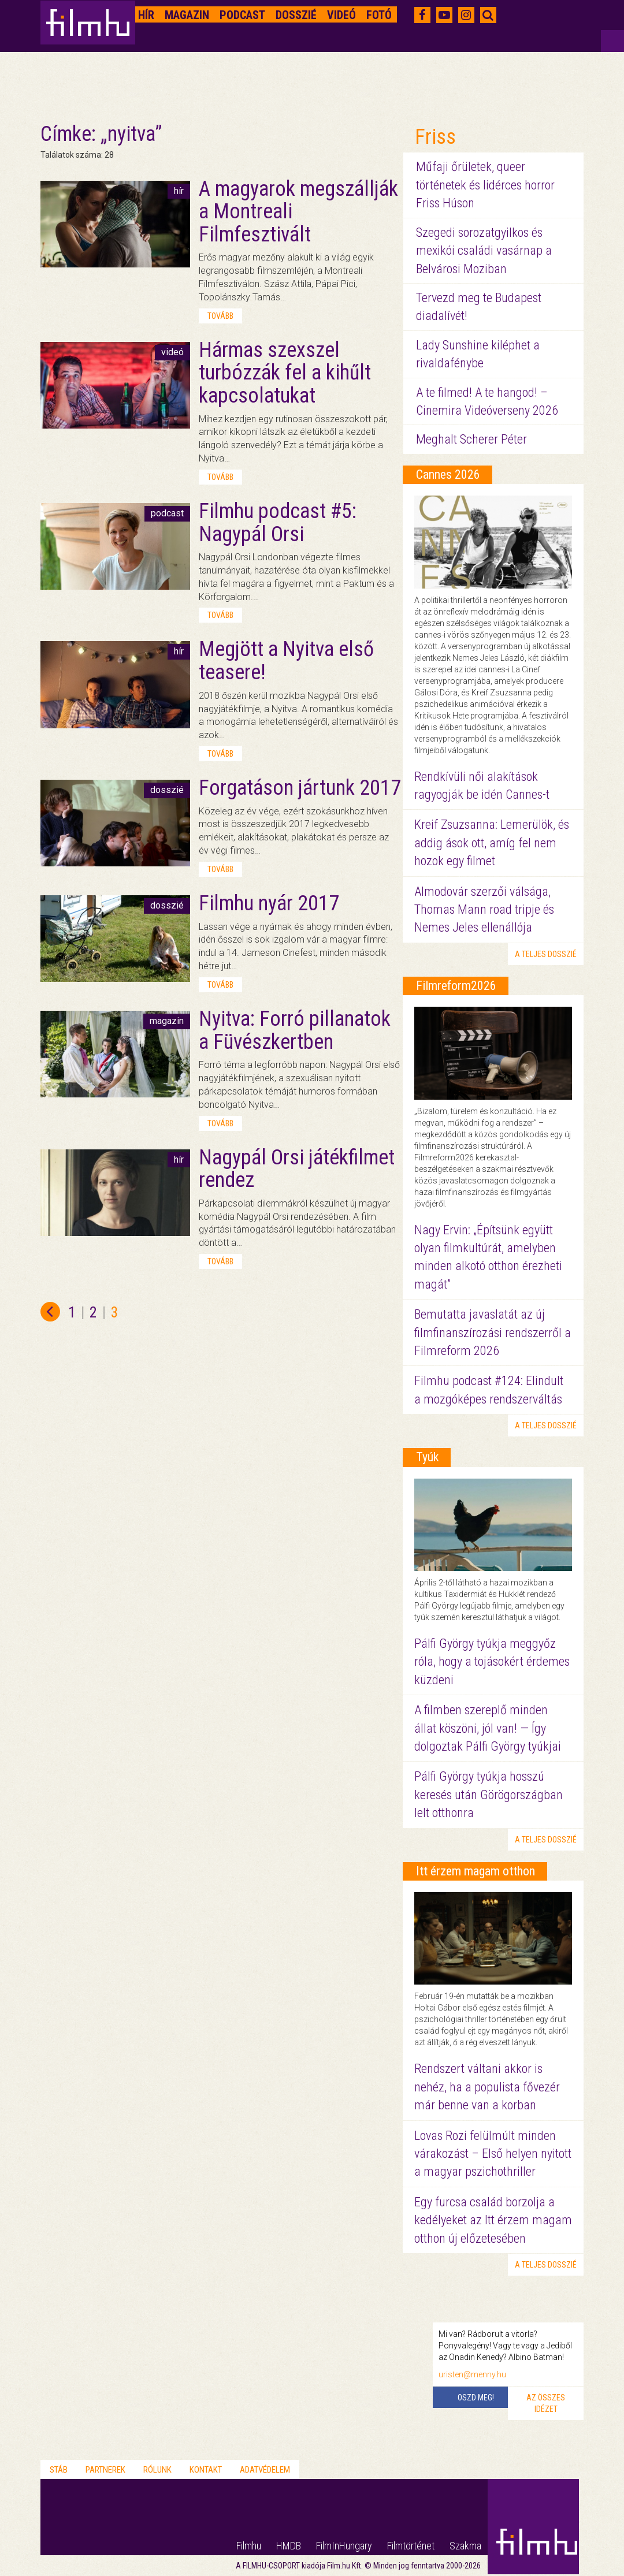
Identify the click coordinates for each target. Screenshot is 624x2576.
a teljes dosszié (546, 954)
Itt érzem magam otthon (475, 1871)
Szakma (465, 2546)
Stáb (59, 2470)
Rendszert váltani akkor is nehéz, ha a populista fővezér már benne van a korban (487, 2086)
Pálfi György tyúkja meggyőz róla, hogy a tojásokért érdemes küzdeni (492, 1661)
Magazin (187, 15)
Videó (341, 15)
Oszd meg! (476, 2397)
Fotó (379, 15)
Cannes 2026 (448, 474)
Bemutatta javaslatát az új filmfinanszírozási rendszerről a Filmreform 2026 (492, 1332)
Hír (146, 15)
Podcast (242, 15)
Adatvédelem (265, 2470)
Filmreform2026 (456, 985)
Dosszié (296, 15)
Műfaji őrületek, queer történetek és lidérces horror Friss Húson (485, 184)
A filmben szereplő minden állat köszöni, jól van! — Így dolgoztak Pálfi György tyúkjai (487, 1728)
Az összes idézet (545, 2403)
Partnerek (105, 2470)
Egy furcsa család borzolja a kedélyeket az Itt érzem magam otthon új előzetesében (493, 2220)
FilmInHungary (344, 2546)
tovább (220, 316)
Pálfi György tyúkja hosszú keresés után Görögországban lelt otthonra (488, 1794)
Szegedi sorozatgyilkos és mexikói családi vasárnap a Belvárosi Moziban (484, 250)
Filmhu (248, 2546)
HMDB (288, 2546)
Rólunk (157, 2470)
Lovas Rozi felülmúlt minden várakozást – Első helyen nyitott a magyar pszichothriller (492, 2153)
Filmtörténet (410, 2546)
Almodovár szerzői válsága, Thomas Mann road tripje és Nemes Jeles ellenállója (484, 909)
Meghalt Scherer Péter (471, 439)
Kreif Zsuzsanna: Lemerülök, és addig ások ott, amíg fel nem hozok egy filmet (491, 842)
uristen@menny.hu (472, 2374)
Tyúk (427, 1457)
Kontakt (206, 2470)
